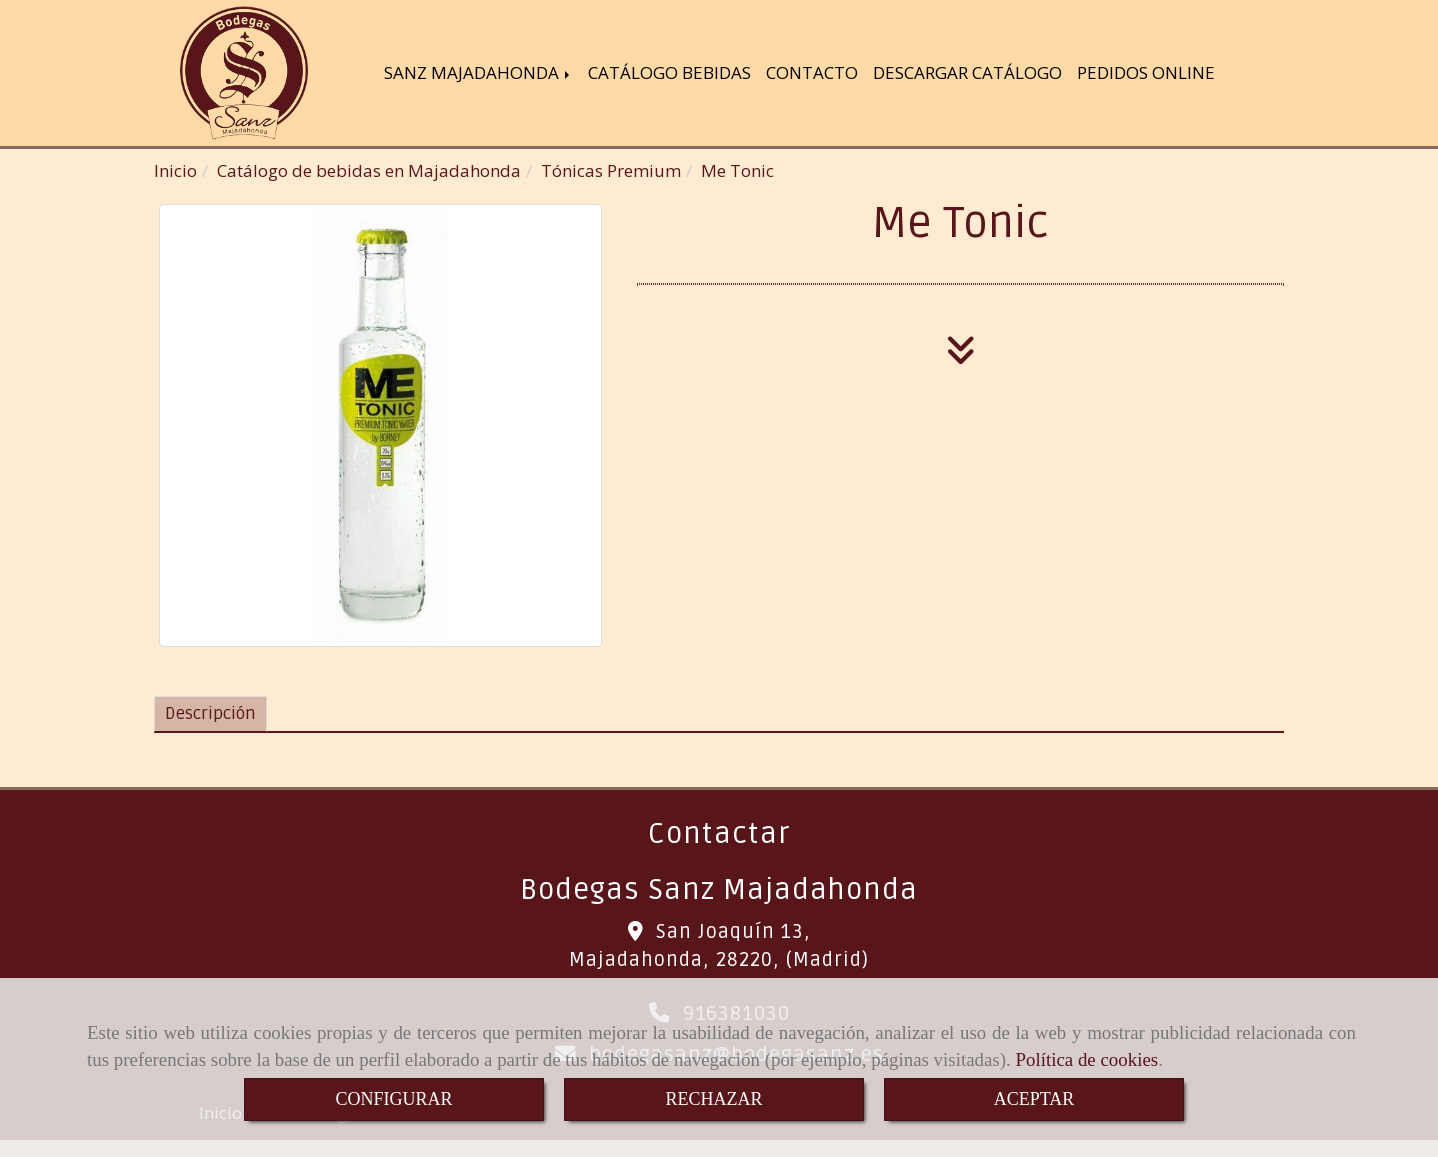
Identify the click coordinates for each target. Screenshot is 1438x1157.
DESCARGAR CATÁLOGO (967, 74)
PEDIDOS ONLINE (1146, 74)
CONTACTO (812, 74)
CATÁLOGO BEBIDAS (669, 74)
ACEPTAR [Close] (1034, 1099)
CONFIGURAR (393, 1099)
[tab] (210, 718)
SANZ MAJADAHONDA (478, 74)
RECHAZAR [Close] (713, 1099)
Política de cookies (1086, 1059)
